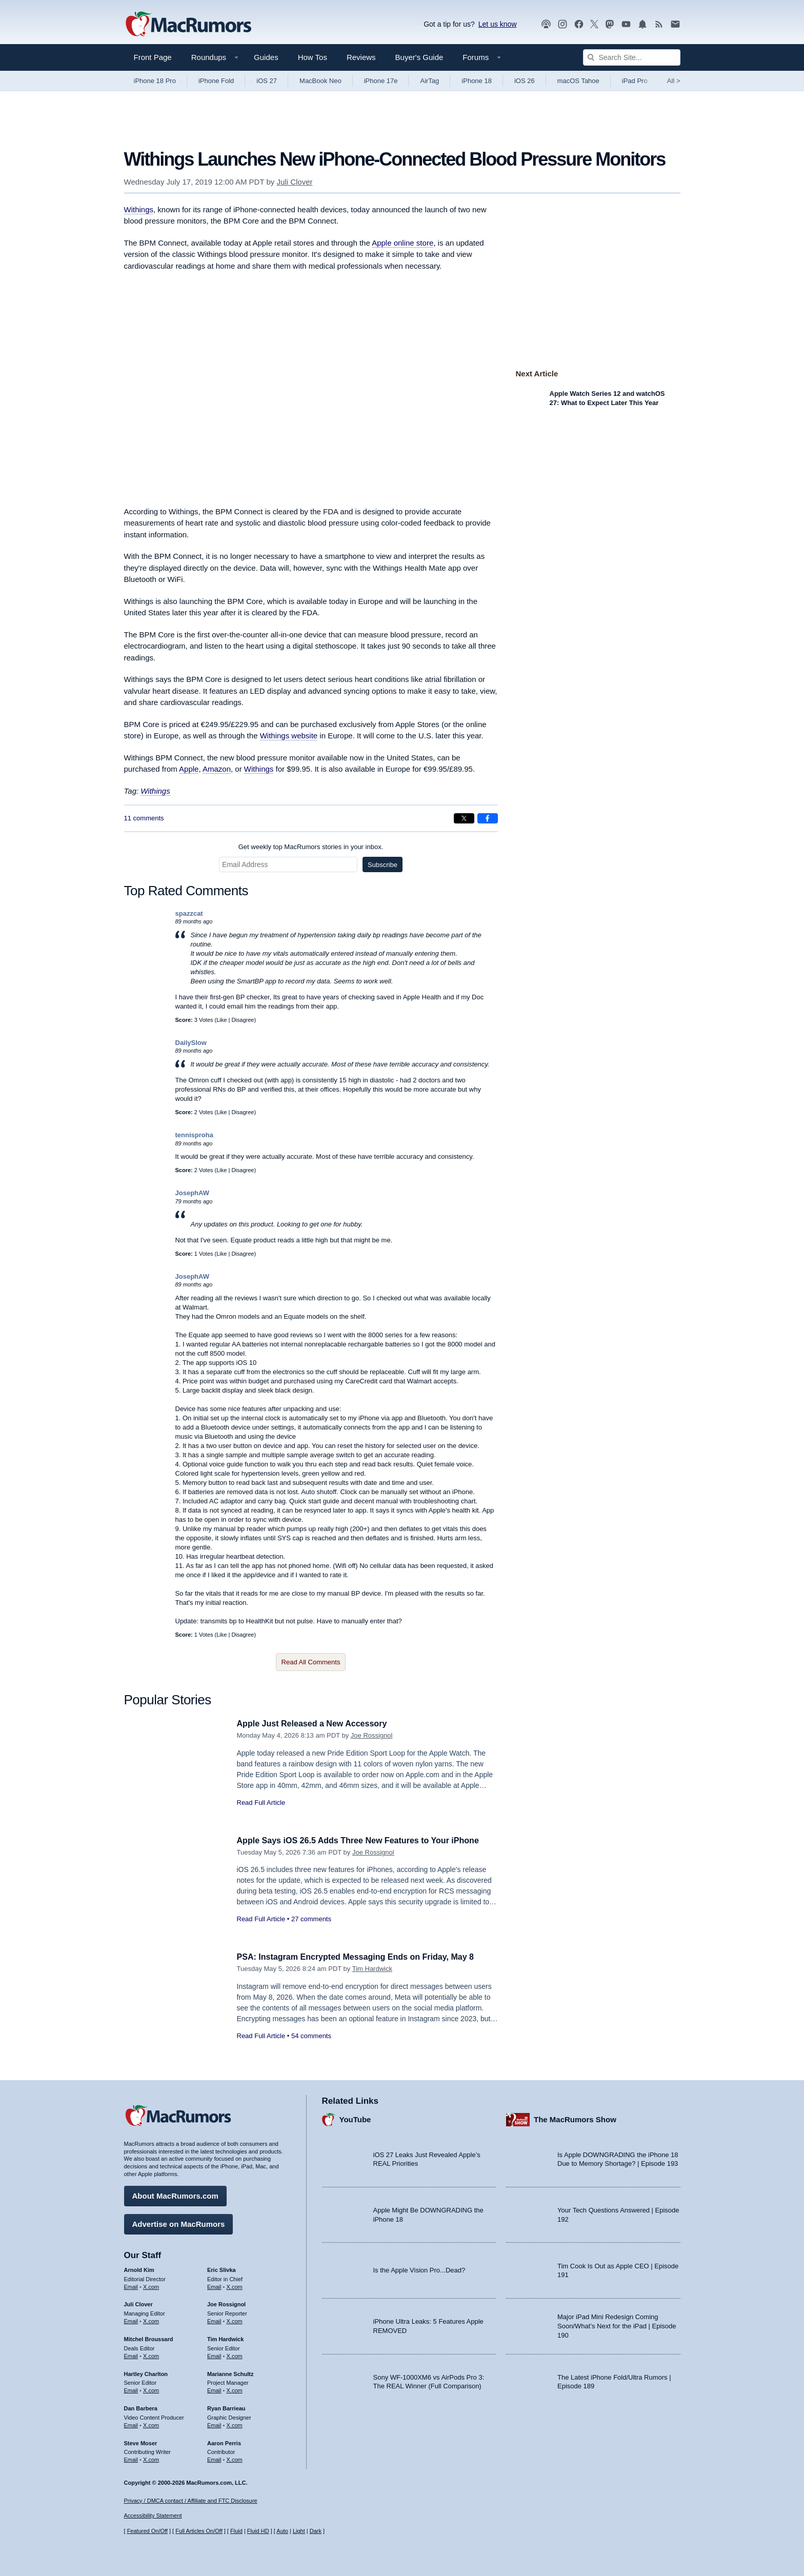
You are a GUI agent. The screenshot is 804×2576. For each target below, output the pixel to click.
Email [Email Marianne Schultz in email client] (214, 2389)
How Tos (312, 57)
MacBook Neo (320, 81)
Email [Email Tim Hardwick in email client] (214, 2354)
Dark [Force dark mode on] (315, 2531)
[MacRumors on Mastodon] (610, 24)
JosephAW (192, 1193)
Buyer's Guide (419, 57)
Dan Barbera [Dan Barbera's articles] (140, 2407)
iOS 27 (266, 81)
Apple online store (402, 242)
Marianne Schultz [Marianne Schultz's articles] (230, 2372)
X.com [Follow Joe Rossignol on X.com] (235, 2320)
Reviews (361, 57)
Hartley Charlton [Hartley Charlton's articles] (146, 2372)
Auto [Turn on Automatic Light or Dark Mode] (282, 2531)
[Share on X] (464, 818)
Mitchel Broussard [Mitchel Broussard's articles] (148, 2337)
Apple (188, 768)
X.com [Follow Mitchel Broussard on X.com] (151, 2354)
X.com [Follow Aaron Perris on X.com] (235, 2458)
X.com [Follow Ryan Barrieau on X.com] (235, 2424)
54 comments (311, 2036)
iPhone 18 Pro (155, 81)
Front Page (153, 57)
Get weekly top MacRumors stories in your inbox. (311, 847)
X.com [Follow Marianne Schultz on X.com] (235, 2389)
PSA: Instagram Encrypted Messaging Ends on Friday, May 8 (362, 1957)
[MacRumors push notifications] (642, 24)
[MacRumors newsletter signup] (675, 24)
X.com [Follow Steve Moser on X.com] (151, 2458)
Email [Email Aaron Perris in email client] (214, 2458)
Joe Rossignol (372, 1735)
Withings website (289, 735)
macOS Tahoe (578, 81)
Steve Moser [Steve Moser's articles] (140, 2441)
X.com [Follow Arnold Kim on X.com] (151, 2285)
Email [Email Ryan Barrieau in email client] (214, 2424)
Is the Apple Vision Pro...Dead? (419, 2268)
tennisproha (194, 1135)
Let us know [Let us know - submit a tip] (497, 24)
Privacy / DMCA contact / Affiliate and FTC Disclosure (190, 2501)
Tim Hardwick (372, 1969)
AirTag (429, 81)
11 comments (144, 818)
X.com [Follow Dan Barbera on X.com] (151, 2424)
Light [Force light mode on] (299, 2531)
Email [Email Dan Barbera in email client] (131, 2424)
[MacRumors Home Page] (188, 24)
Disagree (242, 1020)
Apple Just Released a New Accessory (316, 1723)
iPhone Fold (216, 81)
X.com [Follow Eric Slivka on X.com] (235, 2285)
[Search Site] (631, 57)
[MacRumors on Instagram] (562, 24)
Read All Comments (311, 1662)
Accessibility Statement (153, 2515)
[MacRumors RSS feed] (659, 24)
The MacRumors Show (575, 2118)
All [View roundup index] (673, 81)
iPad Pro (635, 81)
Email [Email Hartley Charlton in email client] (131, 2389)
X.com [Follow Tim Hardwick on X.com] (235, 2354)
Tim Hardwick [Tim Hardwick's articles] (225, 2337)
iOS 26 (524, 81)
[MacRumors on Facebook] (579, 24)
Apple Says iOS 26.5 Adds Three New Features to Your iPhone (365, 1840)
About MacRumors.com (175, 2194)
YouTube (355, 2118)
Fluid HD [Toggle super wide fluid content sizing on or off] (258, 2531)
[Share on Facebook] (487, 818)
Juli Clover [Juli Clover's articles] (138, 2303)
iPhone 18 (476, 81)
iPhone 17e (381, 81)
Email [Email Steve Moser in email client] (131, 2458)
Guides (266, 57)
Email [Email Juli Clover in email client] (131, 2320)
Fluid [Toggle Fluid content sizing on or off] (236, 2531)
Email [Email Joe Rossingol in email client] (214, 2320)
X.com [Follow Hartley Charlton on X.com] (151, 2389)
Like (221, 1020)
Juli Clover (294, 181)
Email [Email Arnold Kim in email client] (131, 2285)
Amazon (217, 768)
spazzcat (189, 913)
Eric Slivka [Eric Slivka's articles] (221, 2268)
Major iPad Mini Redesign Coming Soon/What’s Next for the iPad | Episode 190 (616, 2324)
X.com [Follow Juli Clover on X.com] (151, 2320)
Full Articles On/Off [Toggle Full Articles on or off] (199, 2531)
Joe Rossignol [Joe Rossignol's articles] (226, 2303)
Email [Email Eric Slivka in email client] (214, 2285)
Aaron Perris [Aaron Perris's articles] (224, 2441)
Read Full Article (261, 1802)
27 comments (311, 1919)
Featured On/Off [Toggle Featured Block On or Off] (147, 2531)
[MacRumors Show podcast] (546, 24)
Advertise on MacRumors (178, 2222)
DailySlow (191, 1042)
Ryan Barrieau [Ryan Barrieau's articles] (226, 2407)
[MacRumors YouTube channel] (626, 24)
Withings (139, 209)
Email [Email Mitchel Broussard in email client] (131, 2354)
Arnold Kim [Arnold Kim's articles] (139, 2268)
